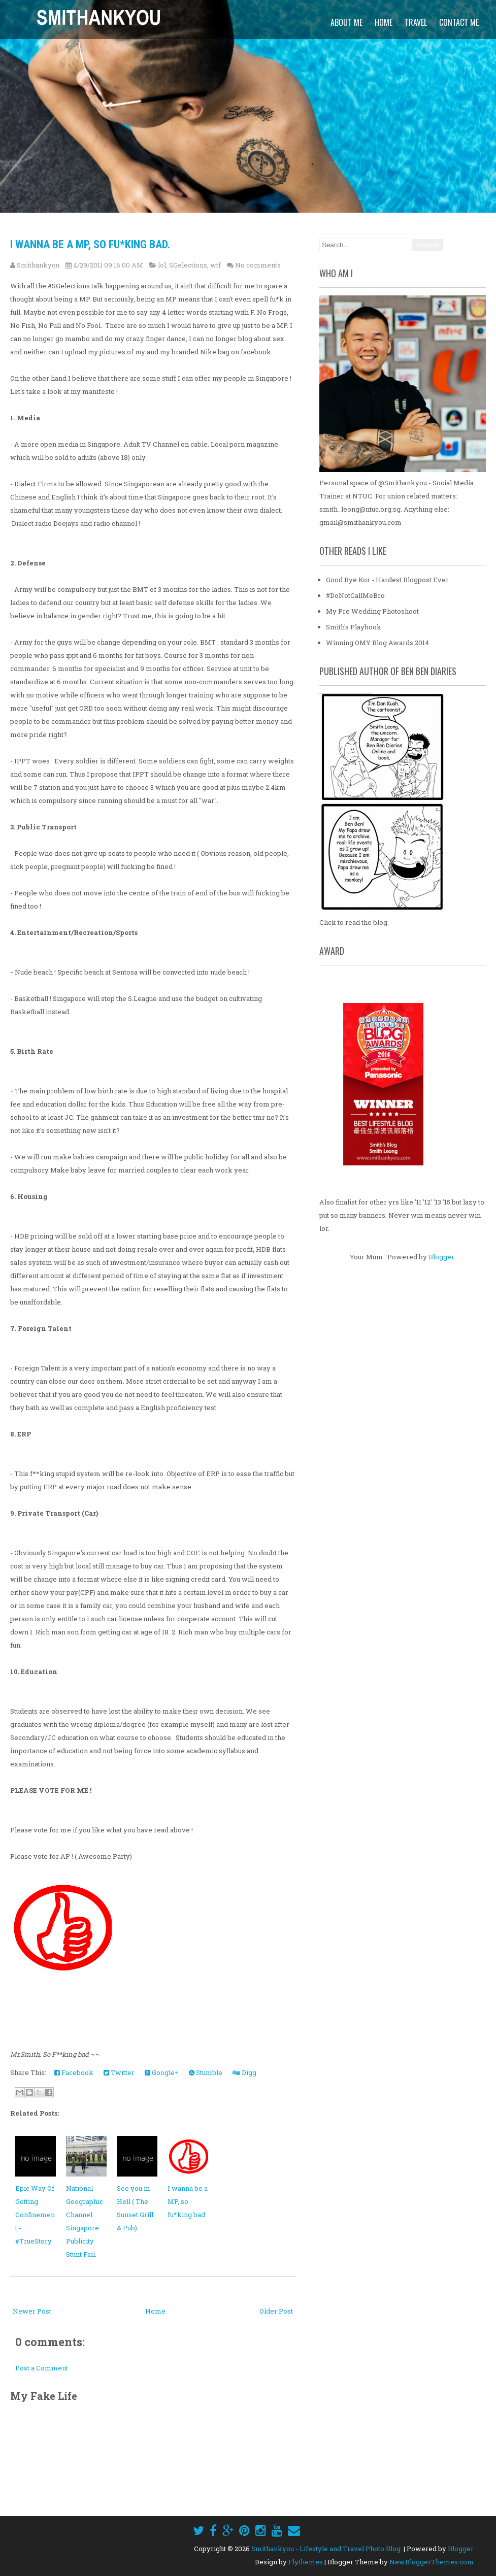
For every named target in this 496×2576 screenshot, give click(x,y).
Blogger (441, 1256)
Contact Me (459, 22)
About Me (346, 22)
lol (162, 265)
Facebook (73, 2072)
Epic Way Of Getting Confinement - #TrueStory (35, 2215)
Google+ (162, 2072)
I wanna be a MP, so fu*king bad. (90, 244)
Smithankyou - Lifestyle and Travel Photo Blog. (326, 2548)
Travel (416, 22)
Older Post (276, 2311)
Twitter (119, 2072)
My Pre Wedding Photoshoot (372, 611)
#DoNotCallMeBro (355, 595)
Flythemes (305, 2561)
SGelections (188, 265)
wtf (215, 265)
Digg (244, 2072)
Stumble (205, 2072)
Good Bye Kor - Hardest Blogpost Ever (387, 579)
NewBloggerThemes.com (431, 2561)
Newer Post (32, 2311)
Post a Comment (41, 2367)
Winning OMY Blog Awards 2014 (377, 642)
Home (383, 22)
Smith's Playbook (353, 626)
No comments (258, 265)
